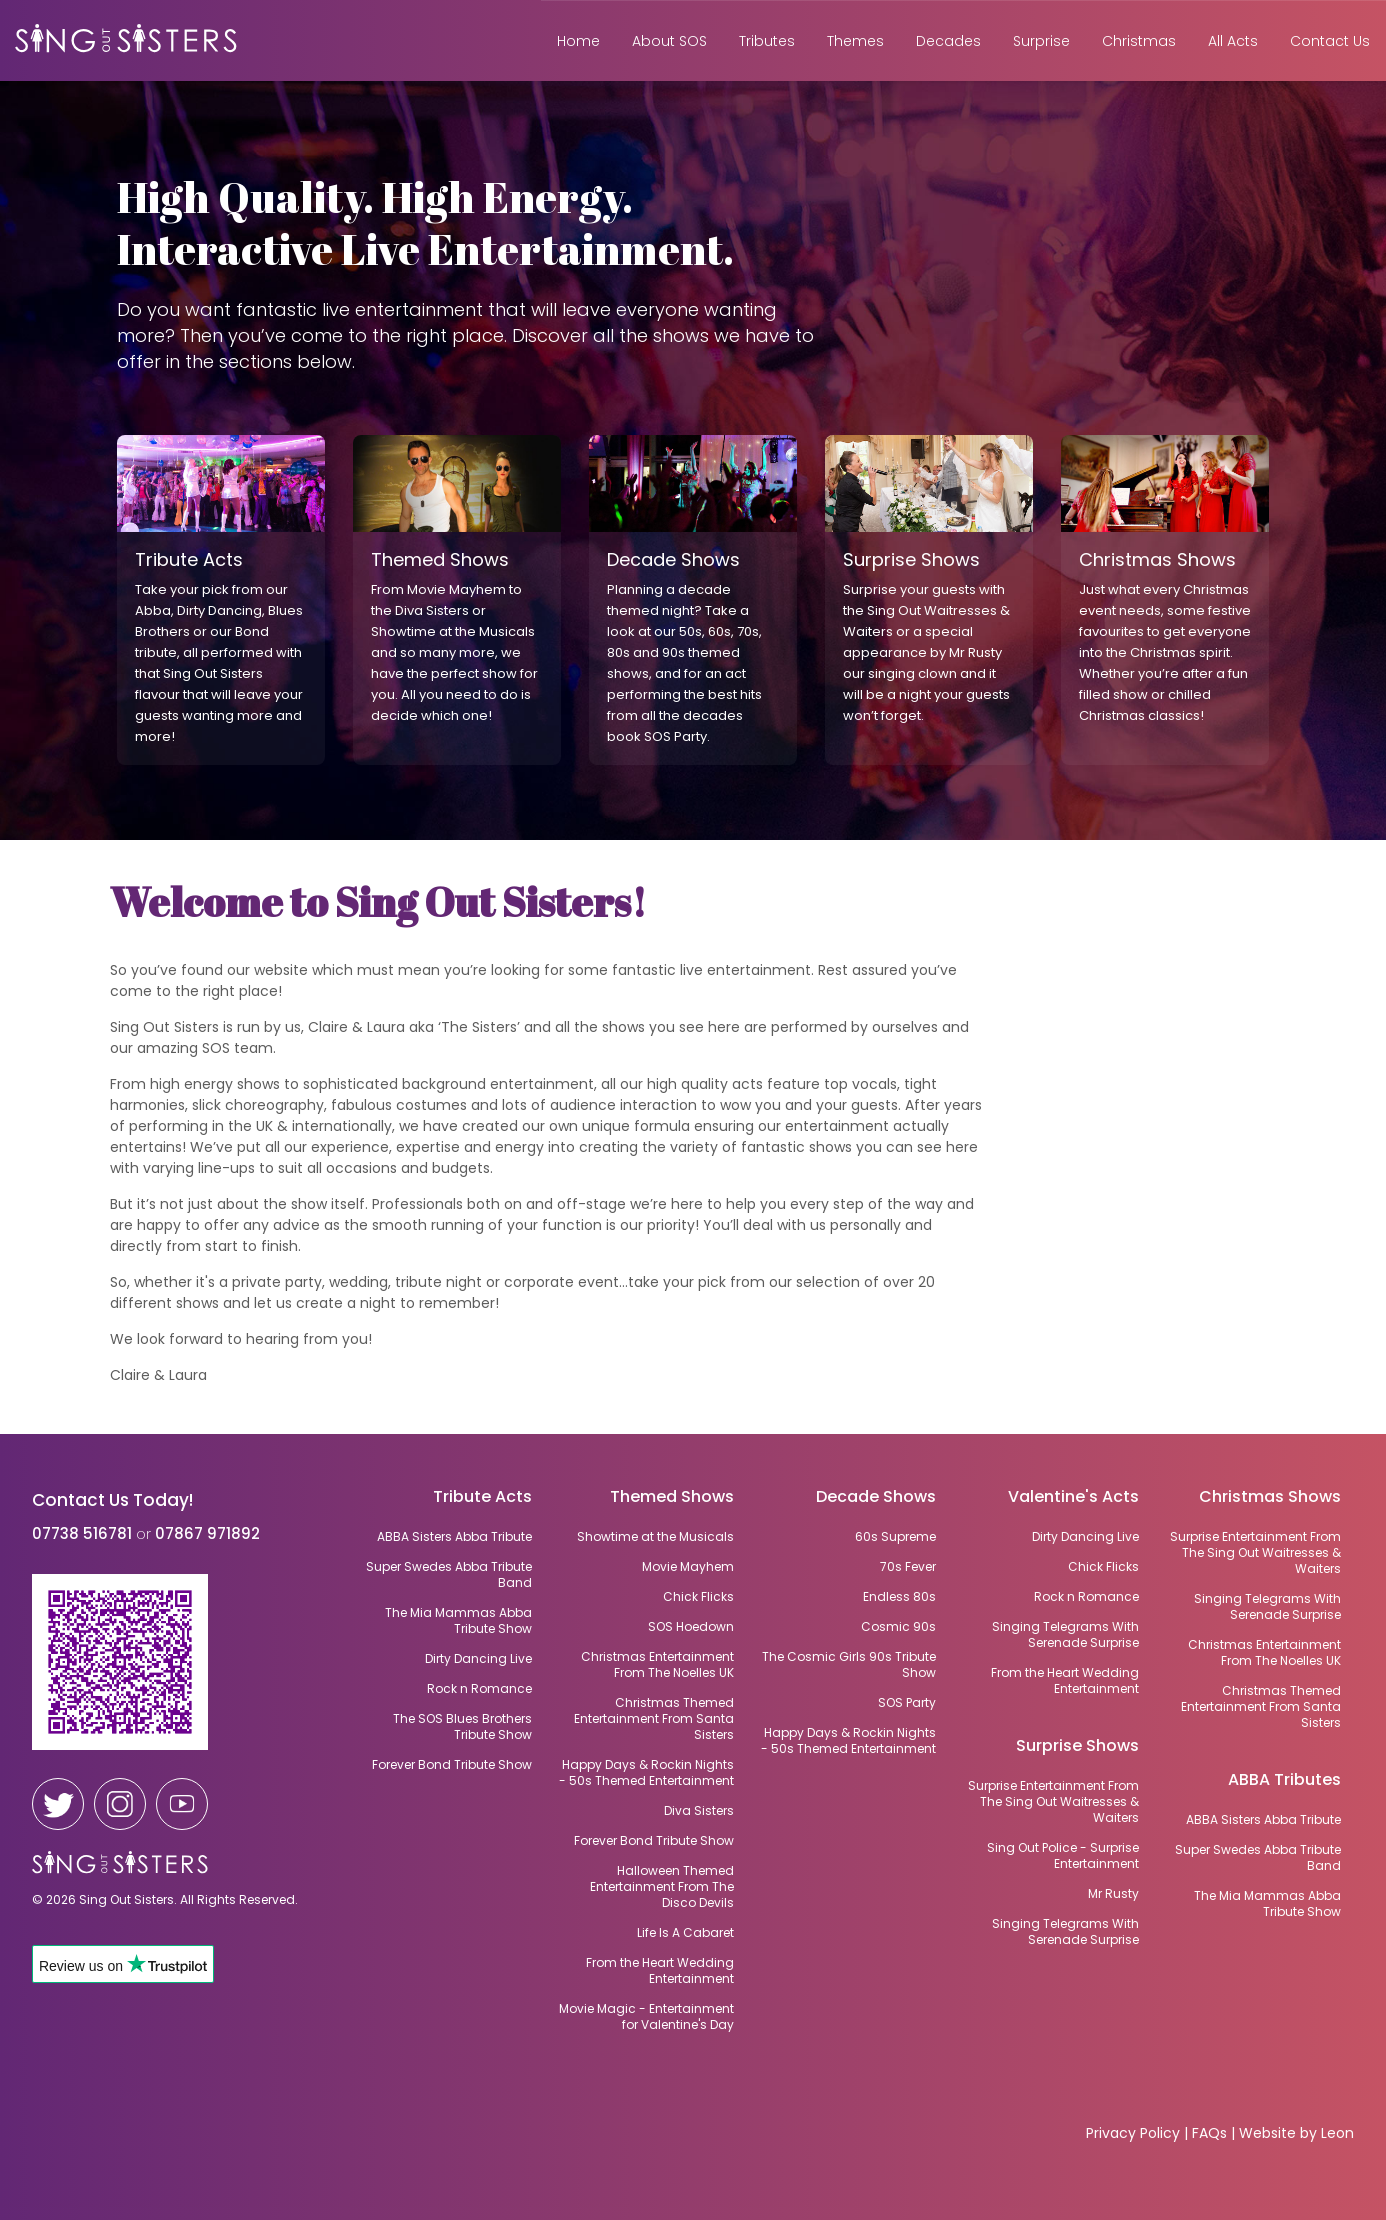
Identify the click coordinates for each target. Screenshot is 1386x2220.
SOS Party (907, 1703)
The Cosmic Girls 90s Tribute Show (849, 1665)
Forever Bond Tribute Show (654, 1841)
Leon (1337, 2133)
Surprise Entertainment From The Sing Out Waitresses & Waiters (1255, 1553)
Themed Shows (672, 1498)
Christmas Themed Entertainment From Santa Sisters (1261, 1707)
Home (578, 41)
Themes (855, 41)
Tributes (767, 41)
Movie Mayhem (688, 1567)
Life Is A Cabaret (685, 1933)
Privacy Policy (1133, 2133)
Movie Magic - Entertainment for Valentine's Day (646, 2017)
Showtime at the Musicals (655, 1537)
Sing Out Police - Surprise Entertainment (1063, 1856)
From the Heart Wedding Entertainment (1065, 1681)
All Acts (1233, 41)
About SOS (669, 41)
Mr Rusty (1113, 1894)
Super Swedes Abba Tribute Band (1258, 1858)
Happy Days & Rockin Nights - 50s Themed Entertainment (848, 1741)
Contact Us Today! (112, 1500)
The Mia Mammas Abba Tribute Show (1267, 1904)
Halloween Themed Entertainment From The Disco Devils (662, 1887)
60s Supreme (895, 1537)
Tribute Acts (482, 1498)
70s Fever (908, 1567)
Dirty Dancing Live (1085, 1537)
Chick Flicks (1103, 1567)
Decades (948, 41)
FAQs (1209, 2133)
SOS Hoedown (691, 1627)
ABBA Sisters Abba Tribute (1263, 1820)
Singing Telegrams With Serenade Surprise (1267, 1607)
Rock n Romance (1086, 1597)
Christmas (1139, 41)
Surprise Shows (1077, 1747)
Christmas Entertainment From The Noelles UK (1264, 1653)
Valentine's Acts (1073, 1498)
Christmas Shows (1270, 1498)
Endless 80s (899, 1597)
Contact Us (1330, 41)
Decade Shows (876, 1498)
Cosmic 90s (898, 1627)
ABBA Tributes (1284, 1781)
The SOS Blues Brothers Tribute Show (462, 1727)
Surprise (1041, 41)
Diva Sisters (699, 1811)
